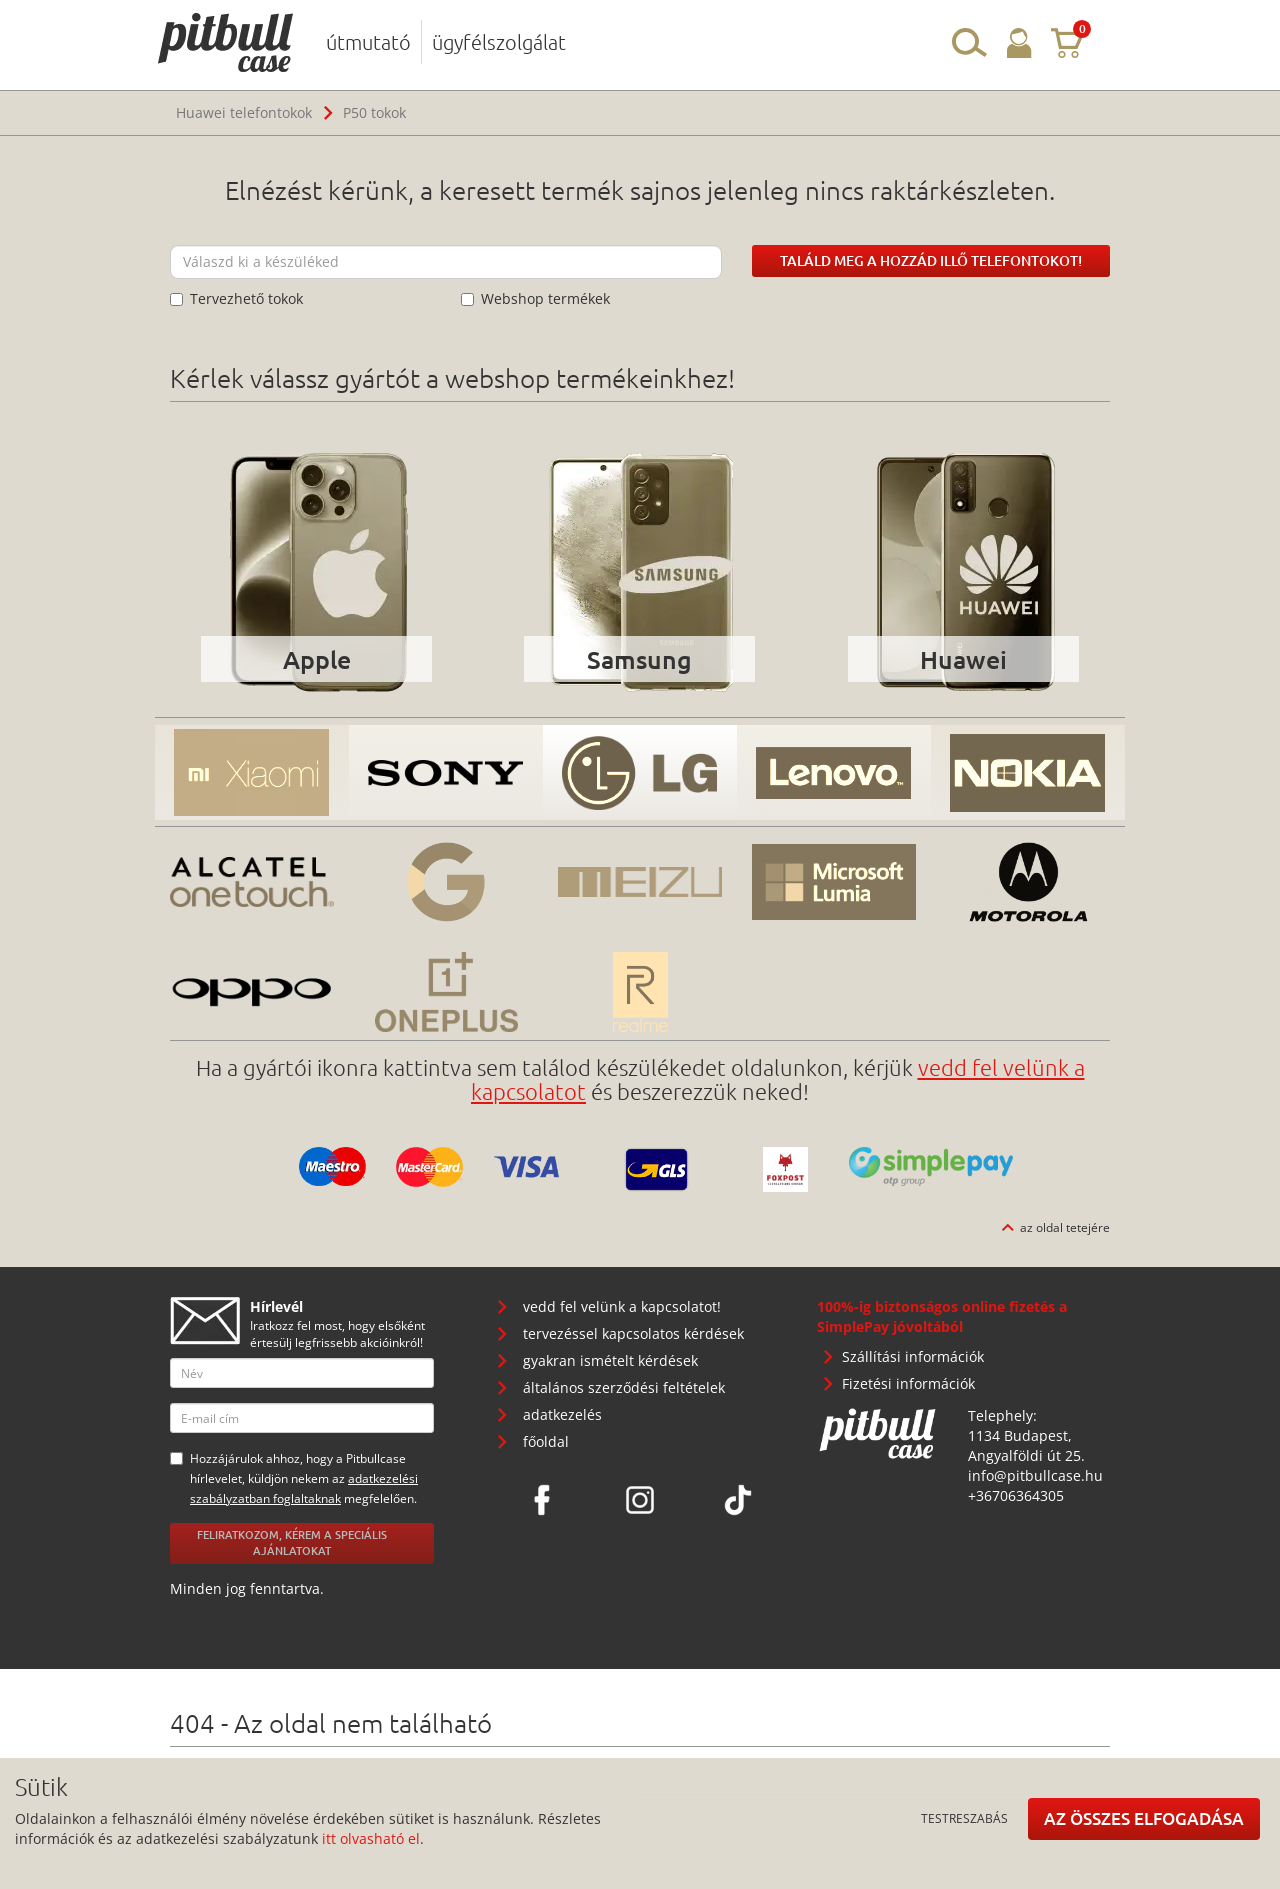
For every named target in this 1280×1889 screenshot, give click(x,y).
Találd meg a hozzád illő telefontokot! (931, 260)
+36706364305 (1016, 1495)
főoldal (546, 1441)
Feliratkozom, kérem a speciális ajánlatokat (292, 1543)
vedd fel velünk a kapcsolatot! (622, 1306)
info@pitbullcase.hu (1035, 1475)
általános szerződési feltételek (624, 1387)
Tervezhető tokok (236, 298)
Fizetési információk (908, 1383)
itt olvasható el (371, 1838)
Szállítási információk (913, 1356)
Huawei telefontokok (244, 112)
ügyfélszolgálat (499, 42)
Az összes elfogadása (1144, 1818)
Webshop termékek (535, 298)
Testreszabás (964, 1818)
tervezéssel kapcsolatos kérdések (633, 1333)
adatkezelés (562, 1414)
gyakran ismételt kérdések (610, 1360)
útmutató (368, 42)
